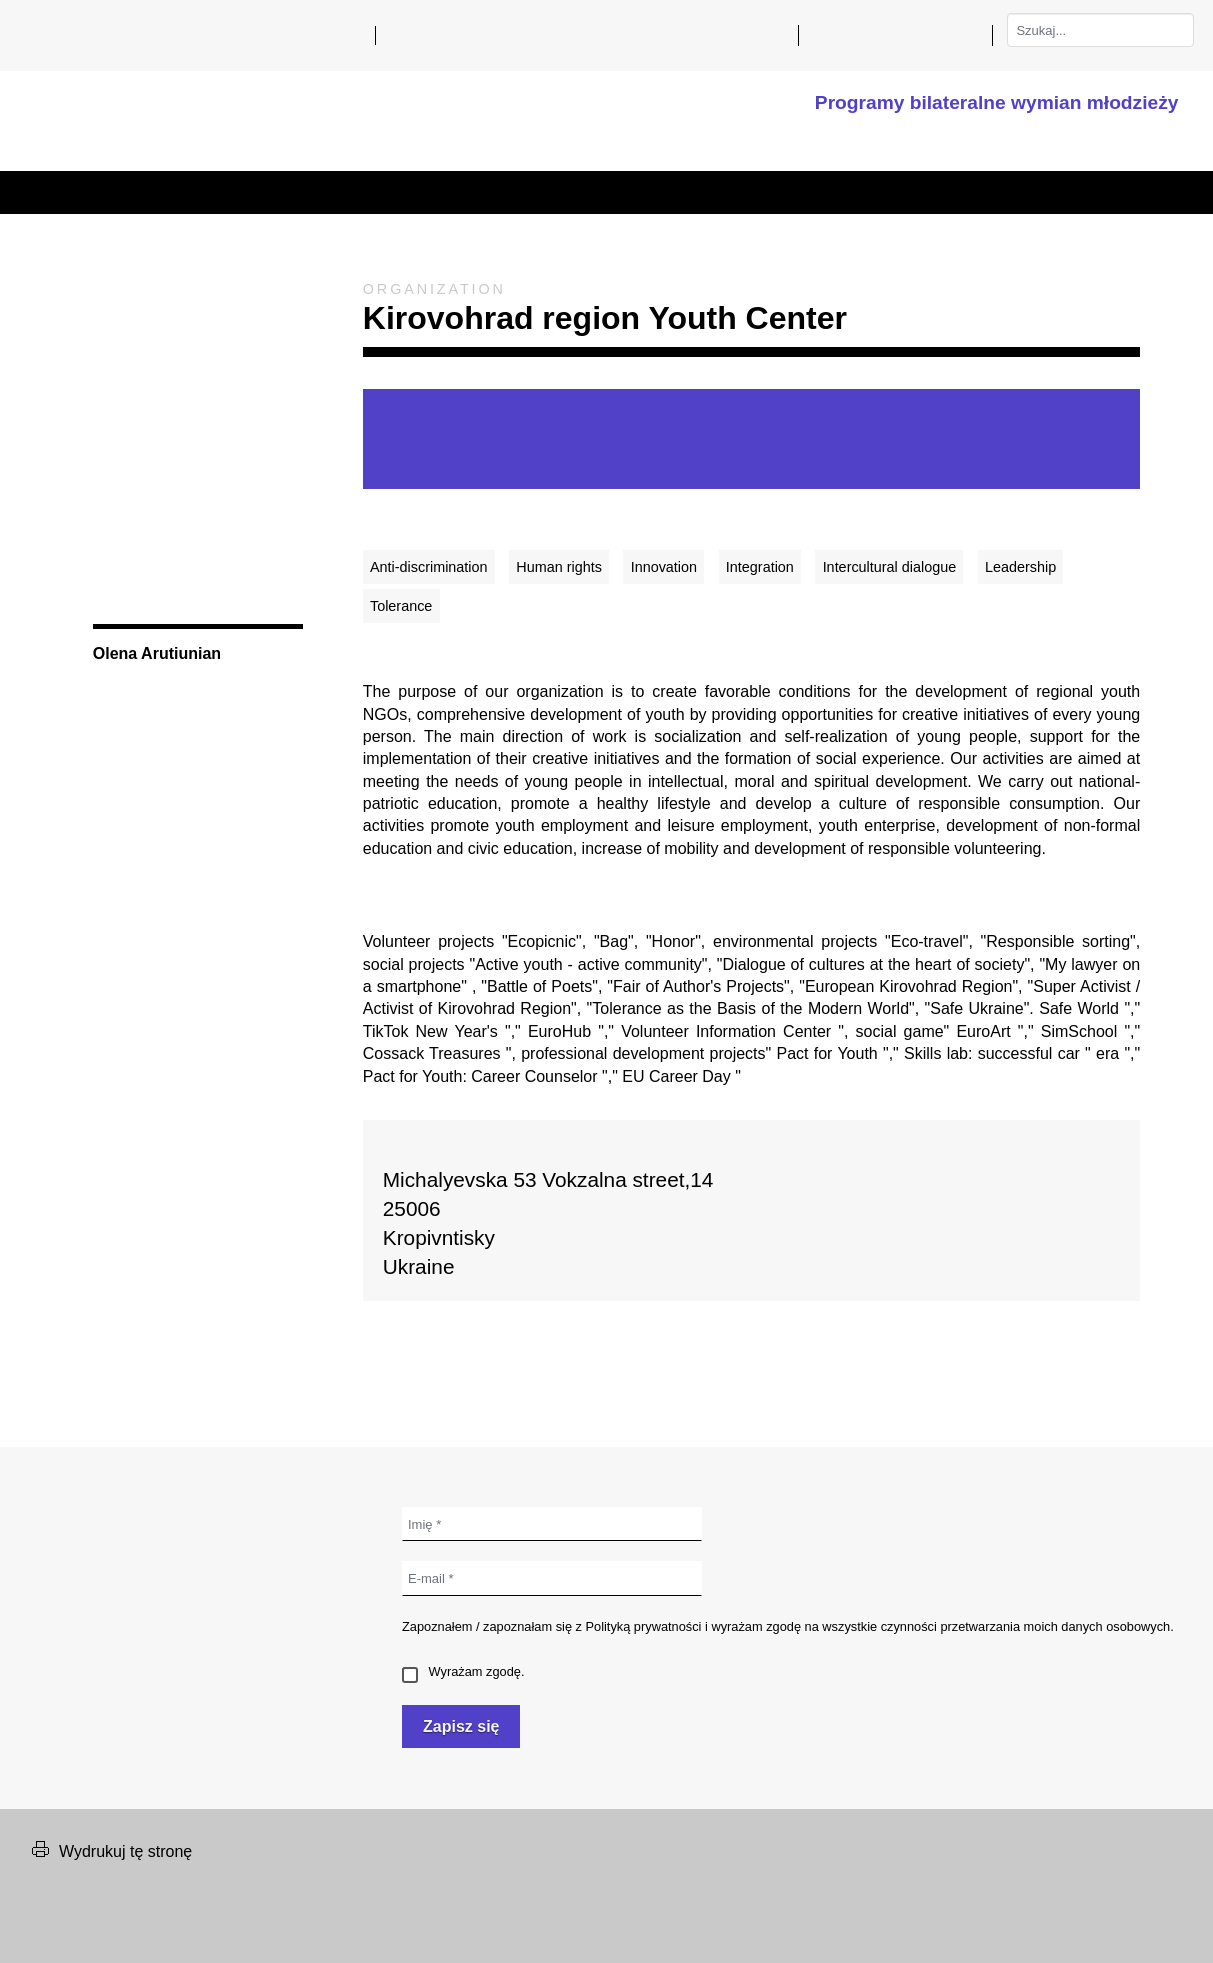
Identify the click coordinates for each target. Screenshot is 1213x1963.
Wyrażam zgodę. (463, 1671)
